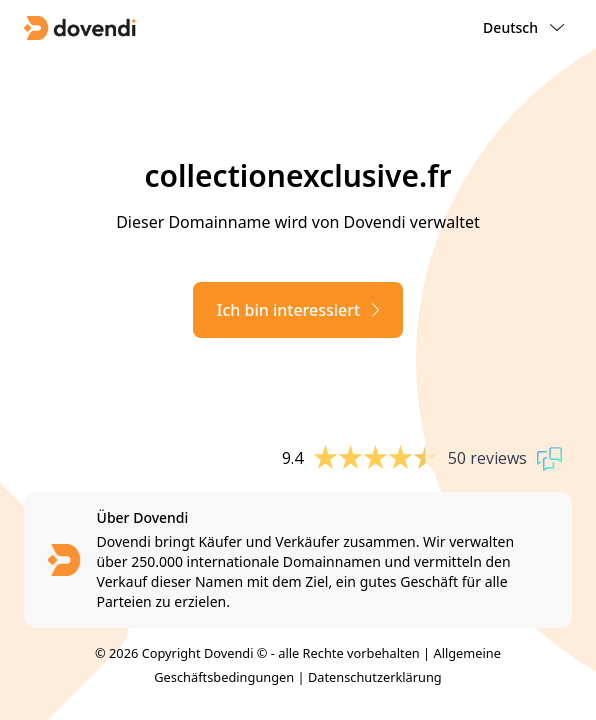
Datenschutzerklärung (375, 677)
